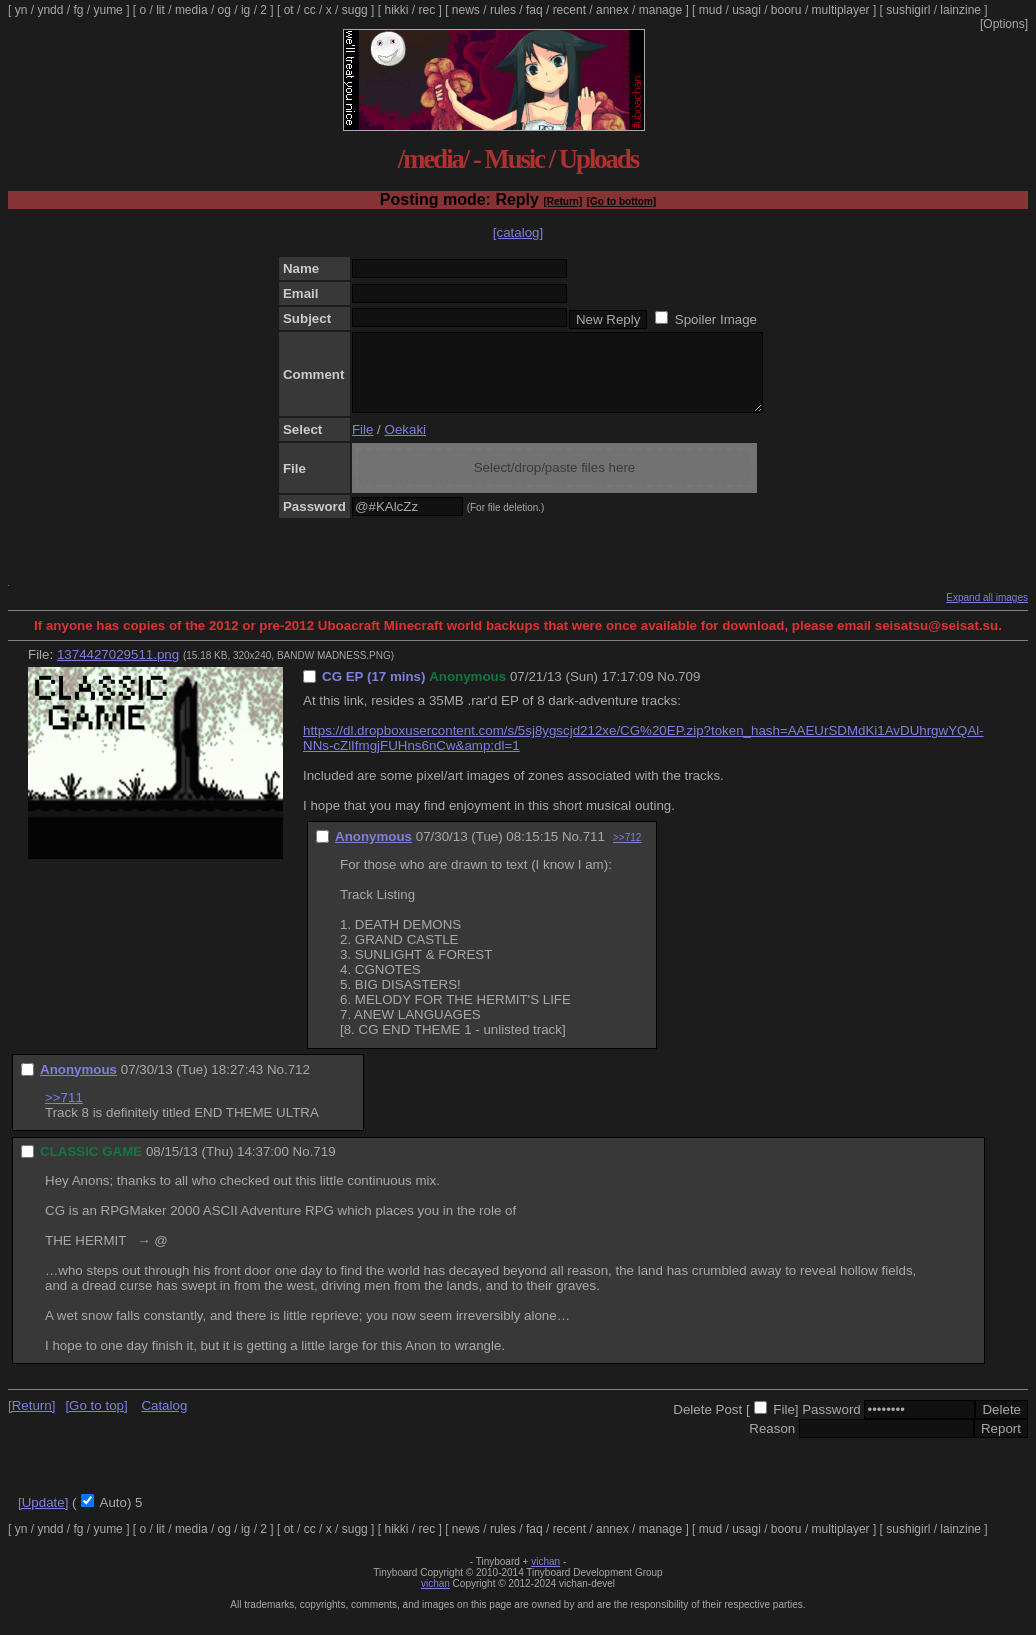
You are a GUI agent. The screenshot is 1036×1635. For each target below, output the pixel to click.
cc (310, 10)
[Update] (43, 1517)
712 (299, 1084)
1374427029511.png (118, 669)
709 (689, 691)
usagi (746, 10)
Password (831, 1424)
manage (660, 10)
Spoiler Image (716, 319)
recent (569, 10)
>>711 (64, 1112)
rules (503, 10)
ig (245, 10)
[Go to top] (96, 1420)
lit (160, 10)
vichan (545, 1576)
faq (534, 10)
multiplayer (841, 10)
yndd (50, 10)
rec (427, 10)
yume (107, 10)
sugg (355, 10)
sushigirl (908, 10)
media (191, 10)
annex (612, 10)
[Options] (1004, 24)
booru (786, 10)
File (362, 444)
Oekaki (405, 444)
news (466, 10)
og (224, 10)
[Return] (562, 201)
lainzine (960, 10)
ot (289, 10)
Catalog (164, 1420)
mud (710, 10)
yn (21, 10)
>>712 (627, 852)
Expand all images (987, 612)
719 (324, 1166)
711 (594, 851)
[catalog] (518, 232)
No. (667, 691)
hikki (396, 10)
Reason (772, 1443)
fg (78, 10)
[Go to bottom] (621, 201)
